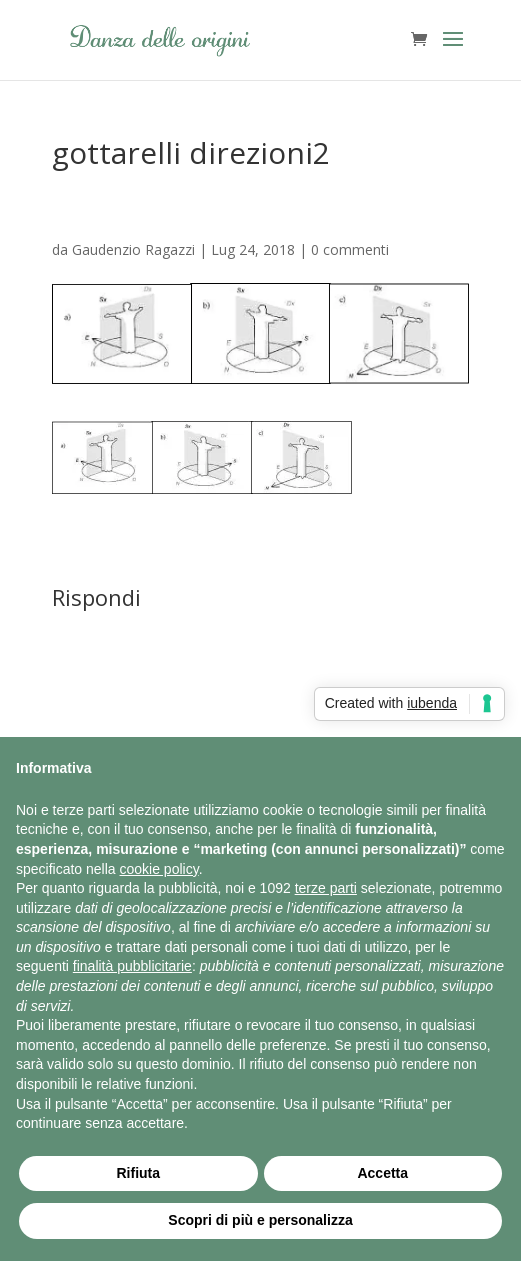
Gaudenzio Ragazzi (133, 249)
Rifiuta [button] (138, 1173)
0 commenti (350, 249)
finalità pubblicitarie (132, 966)
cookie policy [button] (159, 869)
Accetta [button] (382, 1173)
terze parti (326, 888)
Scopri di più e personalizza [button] (260, 1220)
